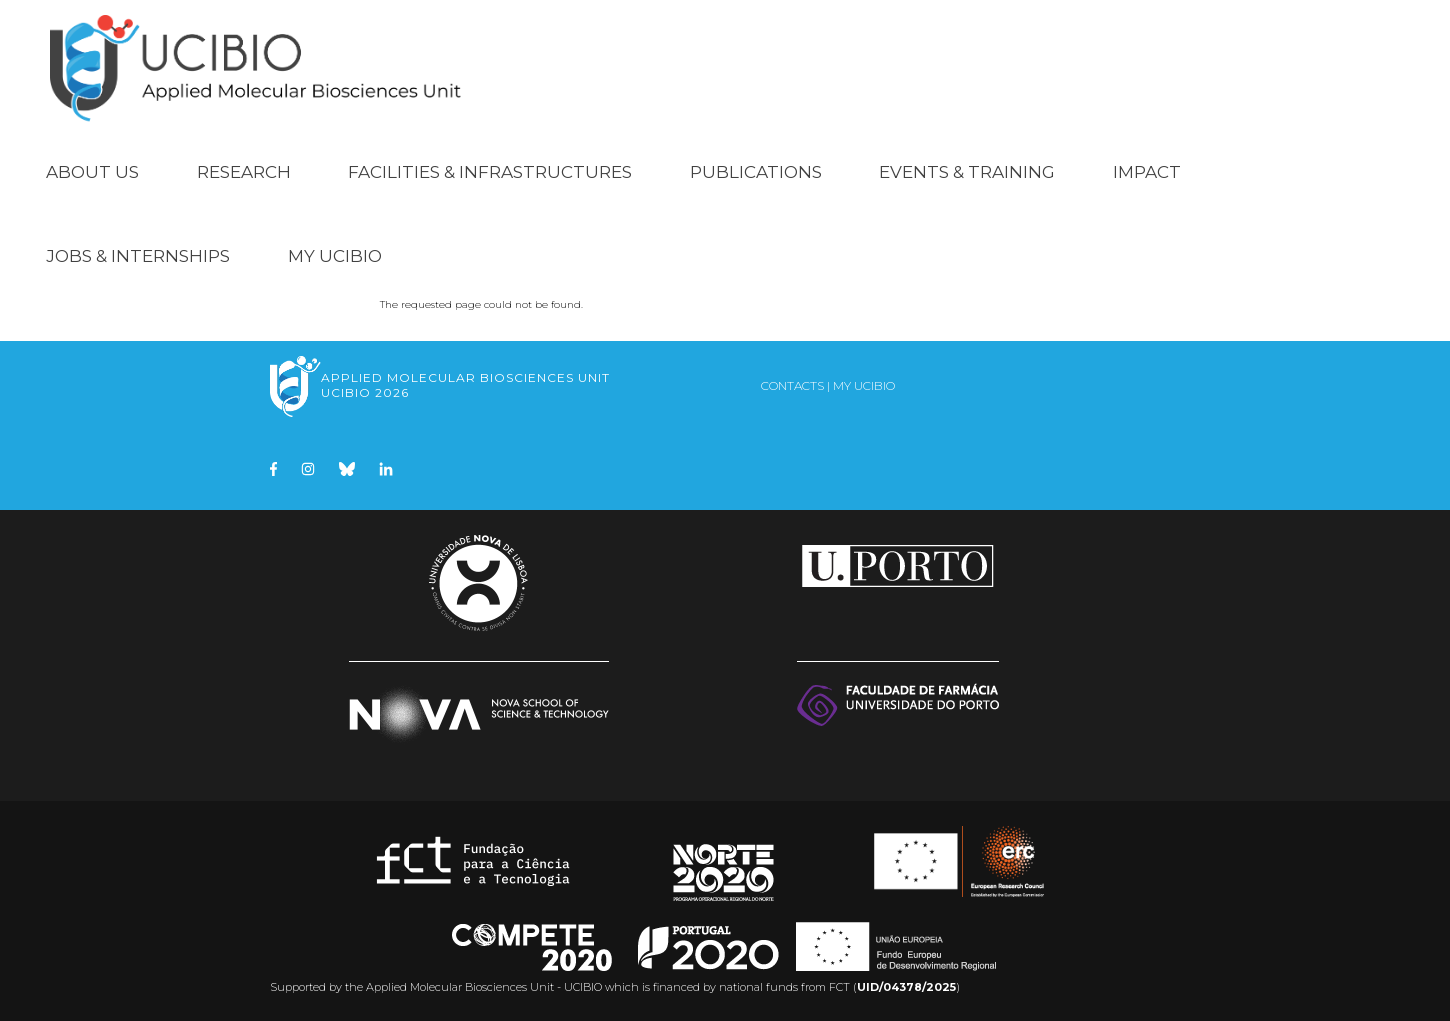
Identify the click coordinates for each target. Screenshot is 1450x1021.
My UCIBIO (335, 256)
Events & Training (967, 172)
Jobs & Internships (138, 256)
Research (244, 172)
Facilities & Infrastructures (490, 172)
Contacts (792, 385)
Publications (756, 172)
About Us (92, 172)
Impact (1147, 172)
